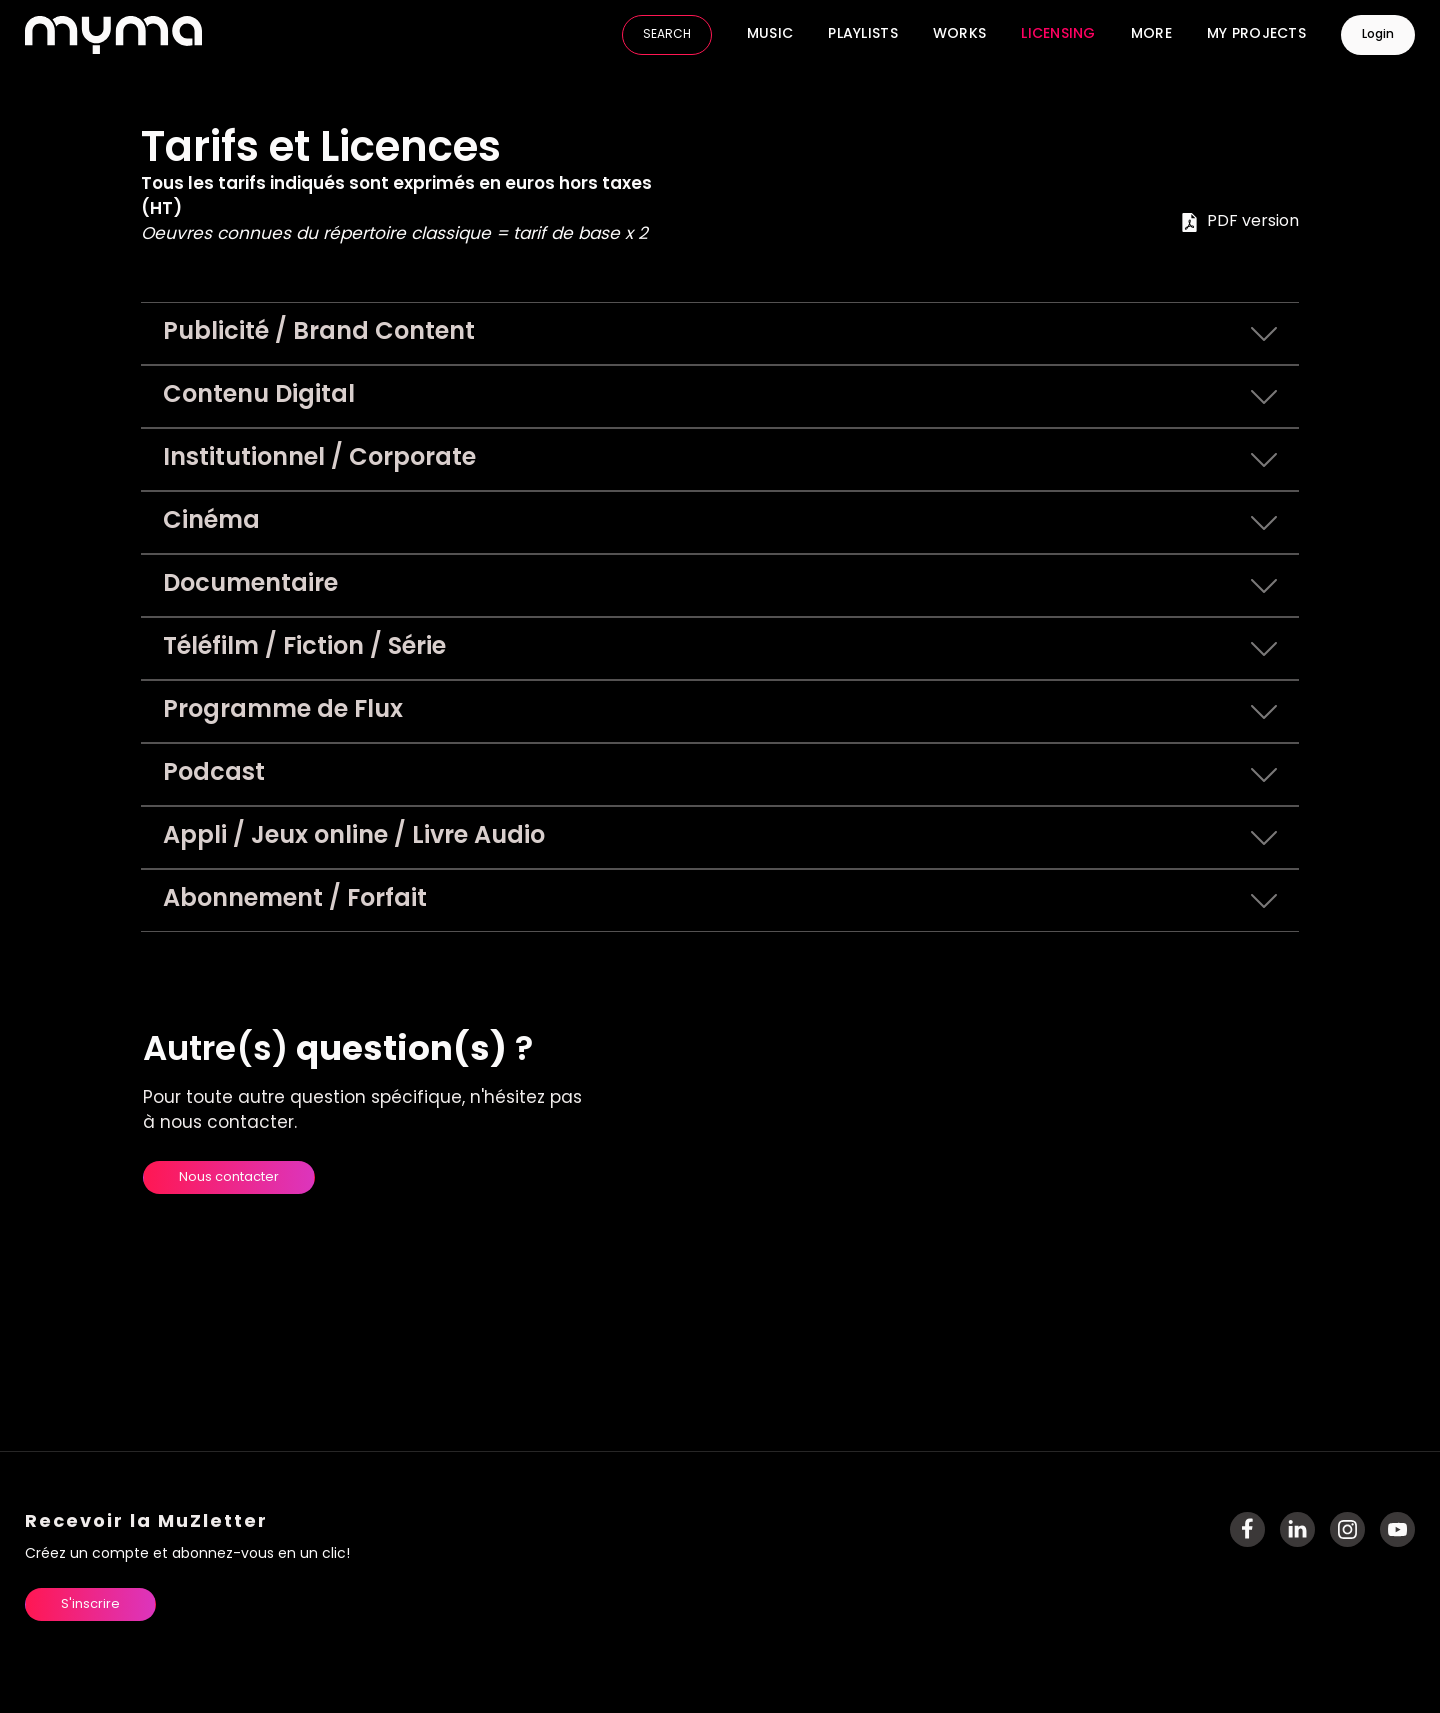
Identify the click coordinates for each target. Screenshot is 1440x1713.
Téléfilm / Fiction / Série (720, 649)
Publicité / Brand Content (720, 334)
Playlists (863, 35)
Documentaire (720, 586)
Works (959, 35)
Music (770, 35)
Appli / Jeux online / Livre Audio (720, 838)
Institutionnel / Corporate (720, 460)
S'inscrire (90, 1604)
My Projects (1256, 35)
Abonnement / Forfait (720, 901)
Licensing (1058, 35)
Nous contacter (229, 1177)
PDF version (1239, 222)
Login (1378, 35)
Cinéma (720, 523)
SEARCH (667, 35)
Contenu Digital (720, 397)
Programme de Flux (720, 712)
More (1151, 35)
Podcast (720, 775)
